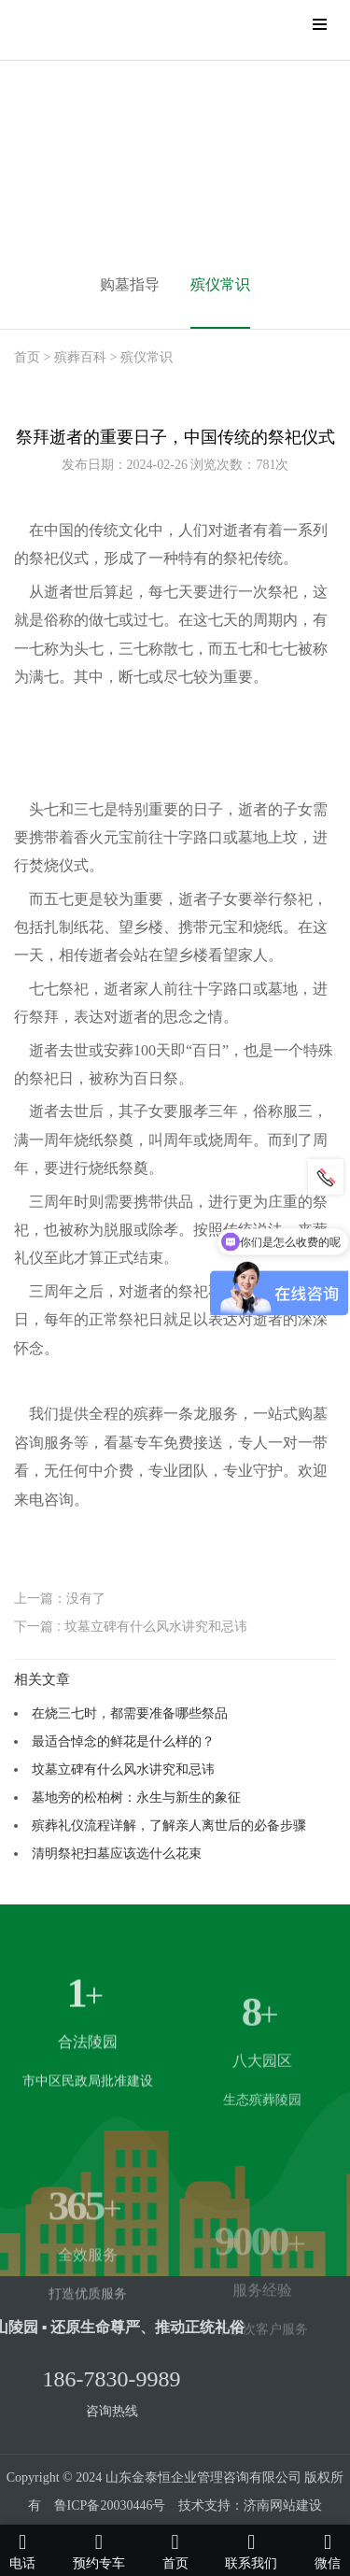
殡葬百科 (80, 357)
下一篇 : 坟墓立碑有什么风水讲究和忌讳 (130, 1626)
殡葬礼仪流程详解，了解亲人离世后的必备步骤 (169, 1825)
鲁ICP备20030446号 (110, 2505)
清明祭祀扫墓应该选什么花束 (117, 1853)
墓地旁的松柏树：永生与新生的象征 (136, 1797)
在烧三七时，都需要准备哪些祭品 (130, 1713)
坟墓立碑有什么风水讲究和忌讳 (123, 1769)
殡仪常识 (220, 284)
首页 (27, 357)
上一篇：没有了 (59, 1598)
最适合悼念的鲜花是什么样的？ (123, 1741)
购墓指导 (130, 284)
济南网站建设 (283, 2505)
